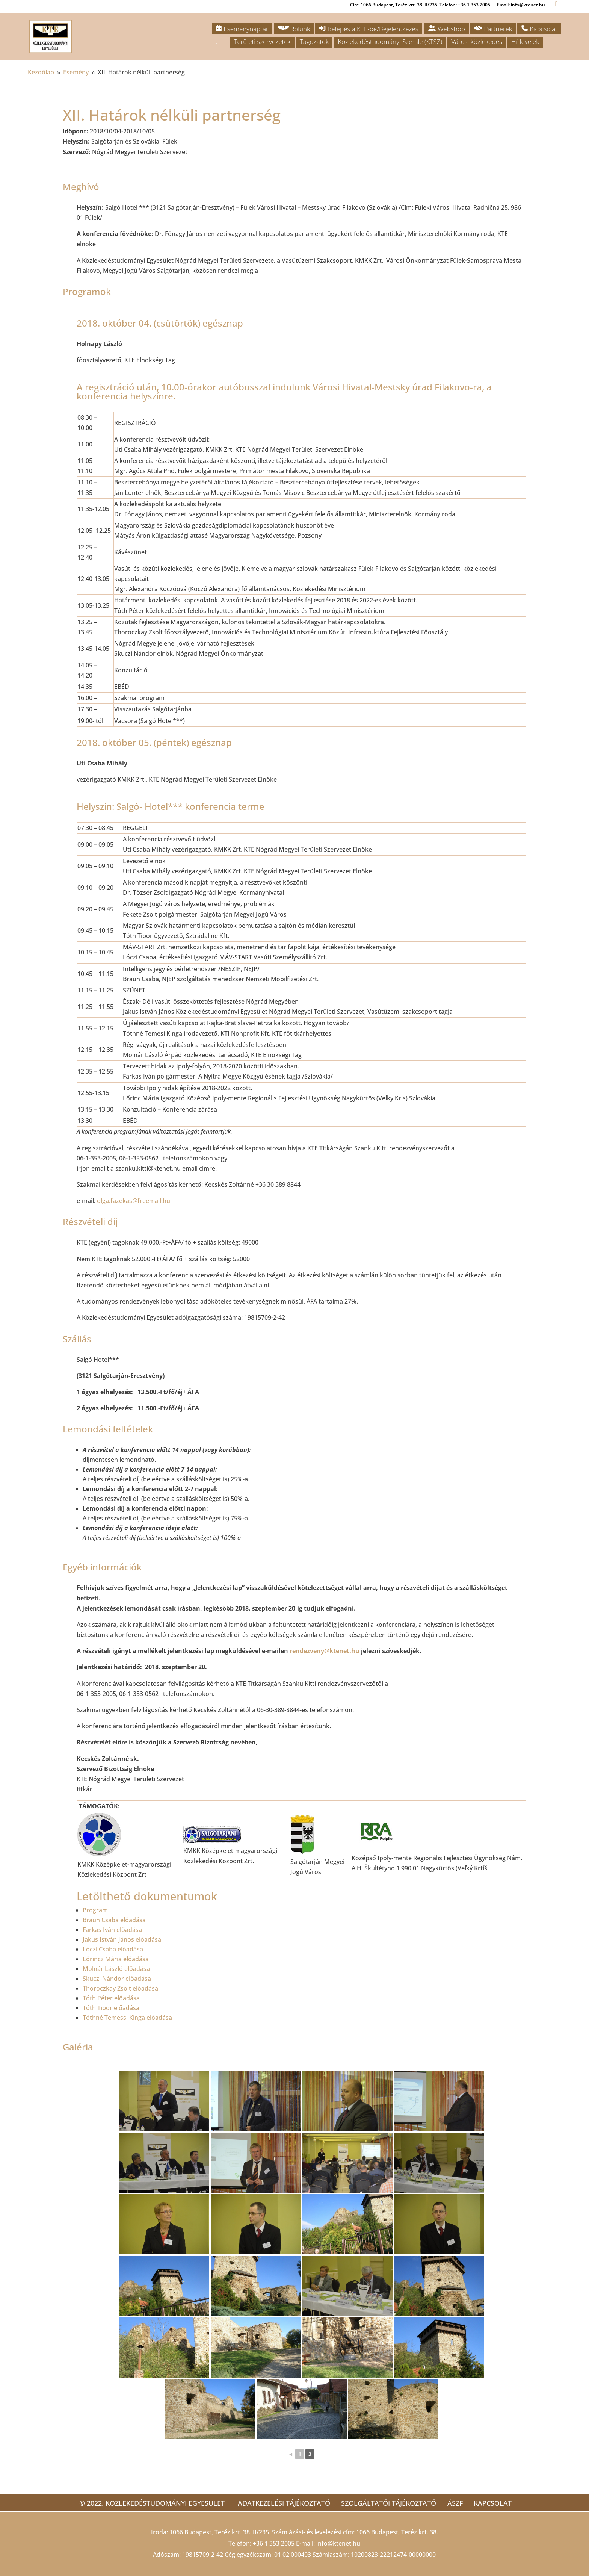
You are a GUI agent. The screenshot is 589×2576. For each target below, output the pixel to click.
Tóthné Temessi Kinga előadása (127, 2017)
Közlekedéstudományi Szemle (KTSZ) (390, 41)
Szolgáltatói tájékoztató (386, 2503)
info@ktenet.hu (338, 2543)
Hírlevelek (525, 41)
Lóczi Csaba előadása (113, 1949)
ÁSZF (457, 2503)
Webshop (446, 28)
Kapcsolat (539, 28)
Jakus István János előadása (122, 1939)
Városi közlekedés (476, 41)
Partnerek (493, 28)
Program (95, 1910)
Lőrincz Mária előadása (116, 1959)
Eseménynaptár (242, 28)
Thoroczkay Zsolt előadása (120, 1988)
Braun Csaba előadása (114, 1920)
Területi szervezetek (262, 41)
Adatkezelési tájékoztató (278, 2503)
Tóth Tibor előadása (111, 2008)
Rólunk (294, 28)
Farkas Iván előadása (112, 1930)
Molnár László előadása (116, 1969)
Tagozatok (314, 41)
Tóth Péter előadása (111, 1998)
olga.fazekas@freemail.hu (133, 1200)
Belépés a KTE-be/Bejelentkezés (368, 28)
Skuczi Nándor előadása (117, 1978)
